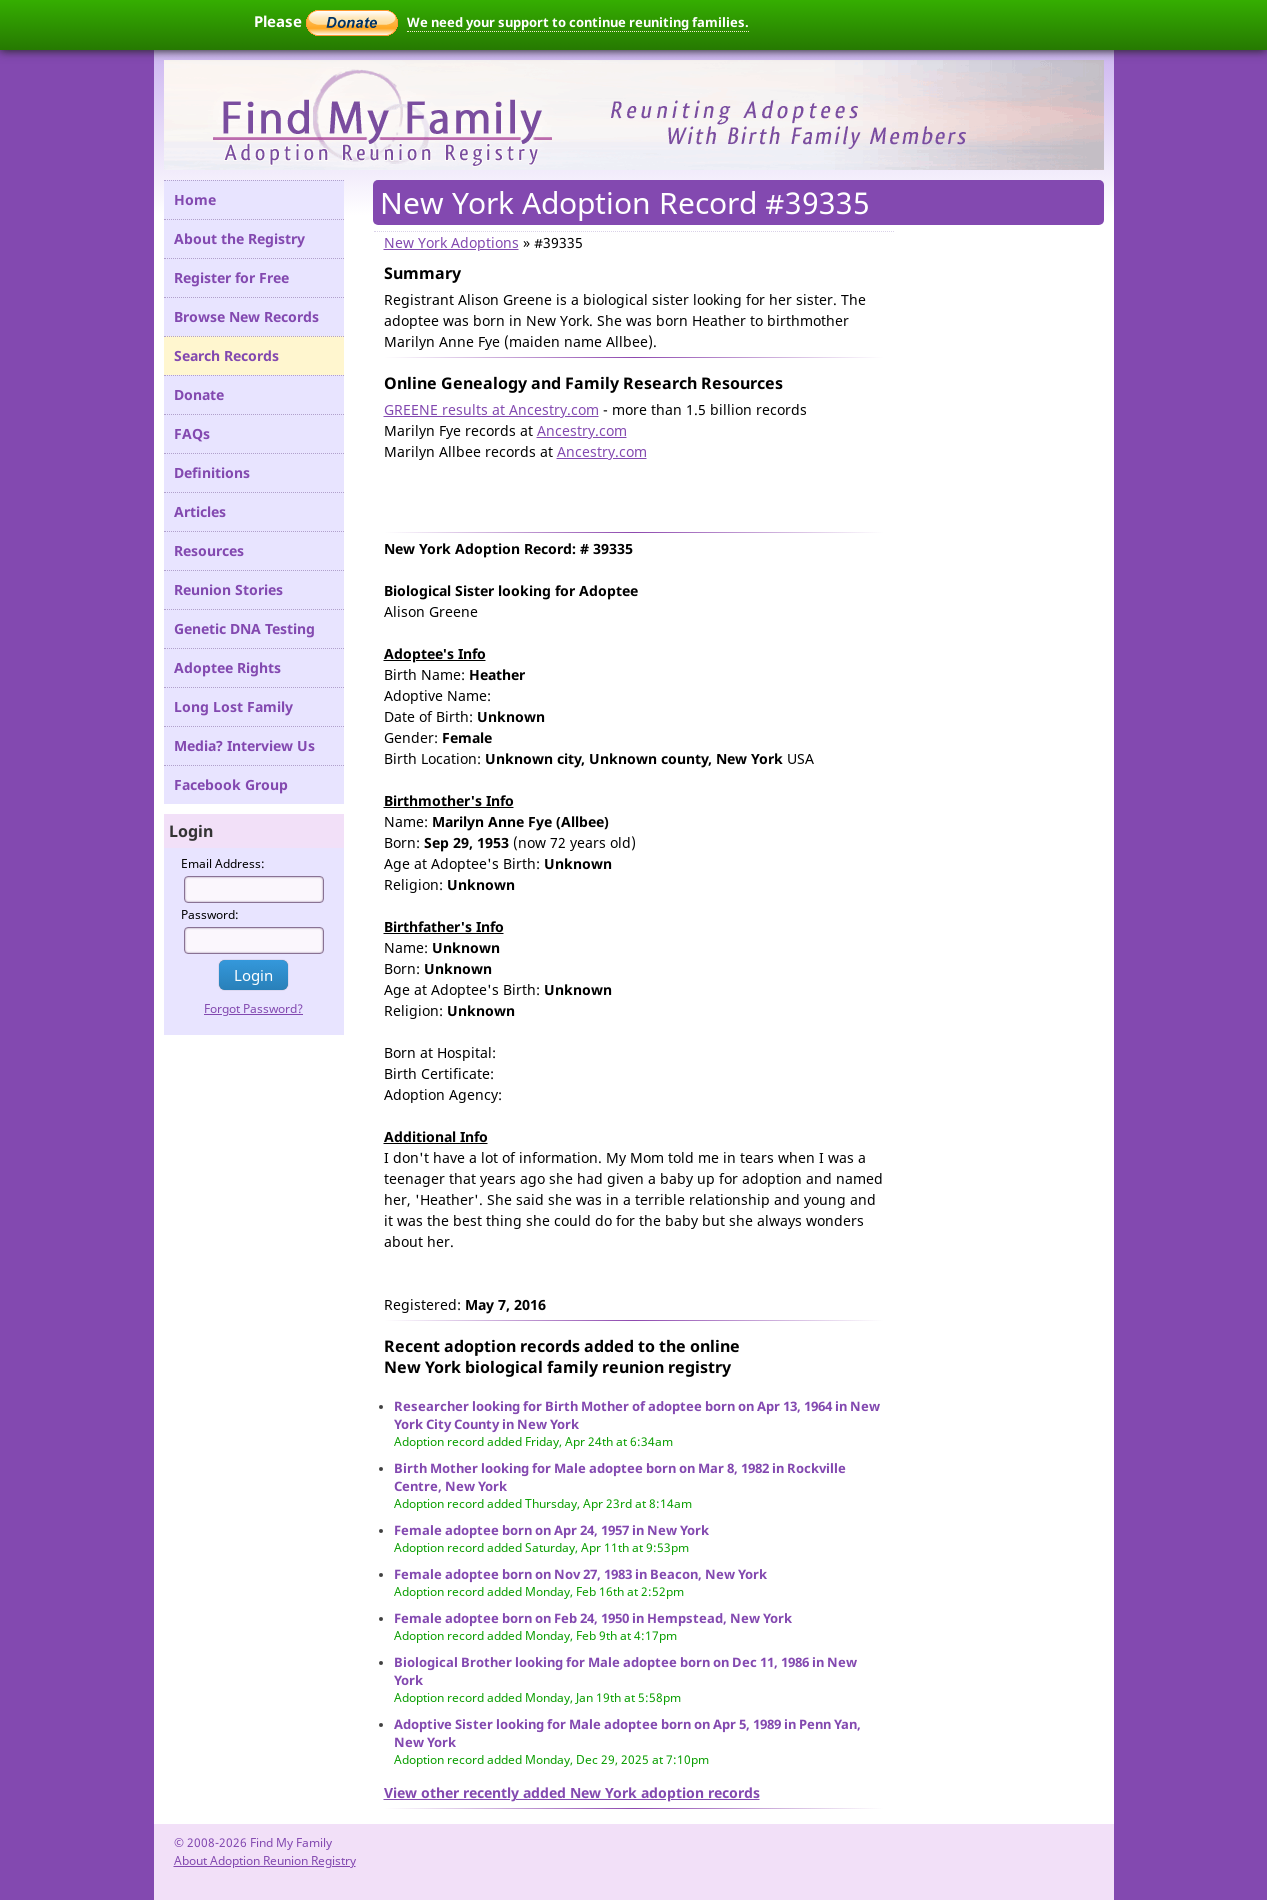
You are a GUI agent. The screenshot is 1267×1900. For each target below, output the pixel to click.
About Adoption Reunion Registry (265, 1860)
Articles (200, 511)
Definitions (212, 472)
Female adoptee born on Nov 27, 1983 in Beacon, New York (580, 1574)
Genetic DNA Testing (244, 628)
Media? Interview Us (244, 745)
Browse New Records (246, 316)
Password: (210, 914)
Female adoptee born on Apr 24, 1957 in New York (551, 1530)
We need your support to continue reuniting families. (578, 22)
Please (326, 21)
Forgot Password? (253, 1008)
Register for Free (231, 277)
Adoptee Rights (227, 667)
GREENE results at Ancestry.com (491, 409)
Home (195, 199)
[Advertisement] (618, 492)
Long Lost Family (233, 706)
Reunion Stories (228, 589)
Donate (199, 394)
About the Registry (239, 238)
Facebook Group (231, 784)
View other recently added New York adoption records (572, 1792)
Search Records (226, 355)
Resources (209, 550)
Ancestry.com (582, 430)
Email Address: (223, 863)
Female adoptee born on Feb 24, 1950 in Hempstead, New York (593, 1618)
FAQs (192, 433)
